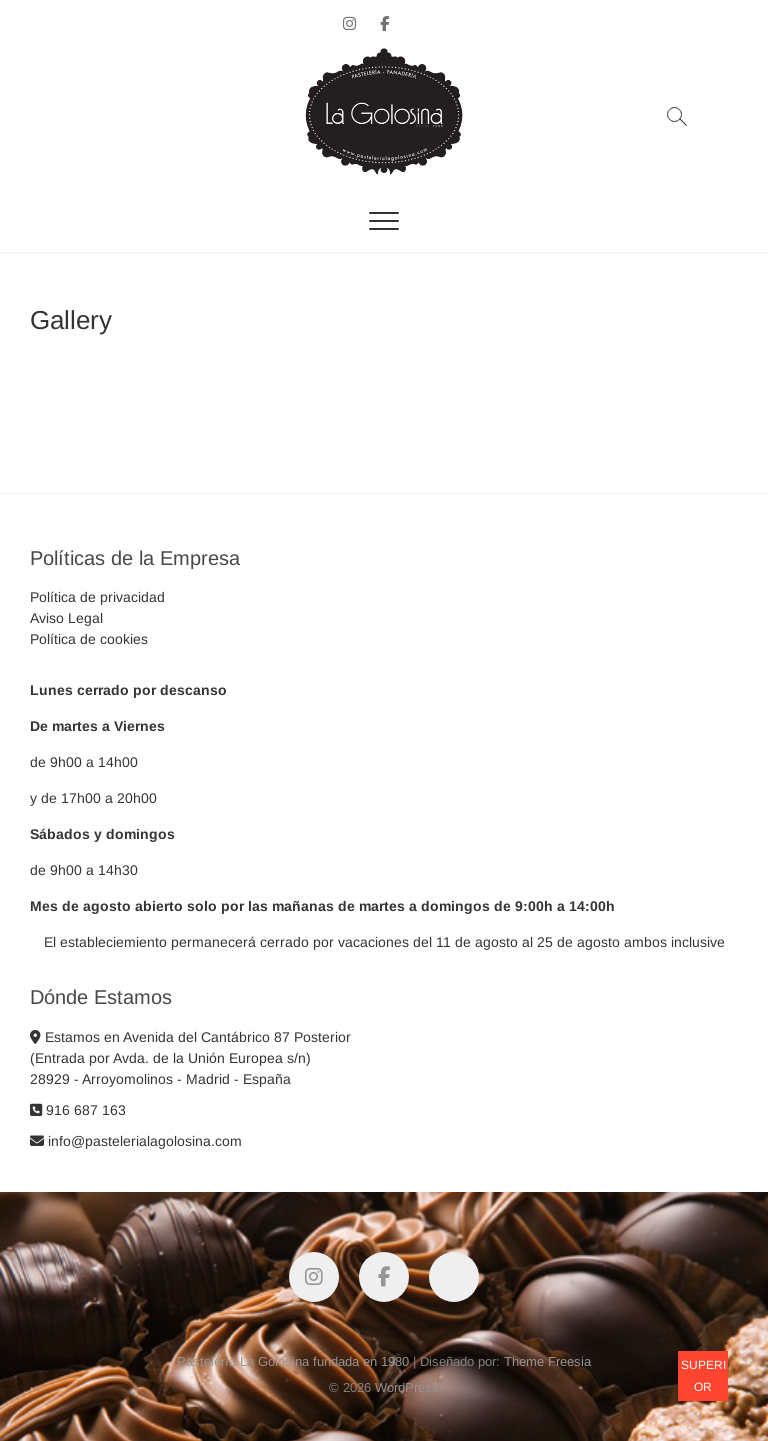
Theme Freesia (547, 1361)
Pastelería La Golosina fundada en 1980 (293, 1361)
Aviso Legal (66, 618)
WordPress (407, 1387)
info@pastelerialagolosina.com (136, 1141)
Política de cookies (89, 639)
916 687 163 (78, 1110)
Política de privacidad (97, 597)
